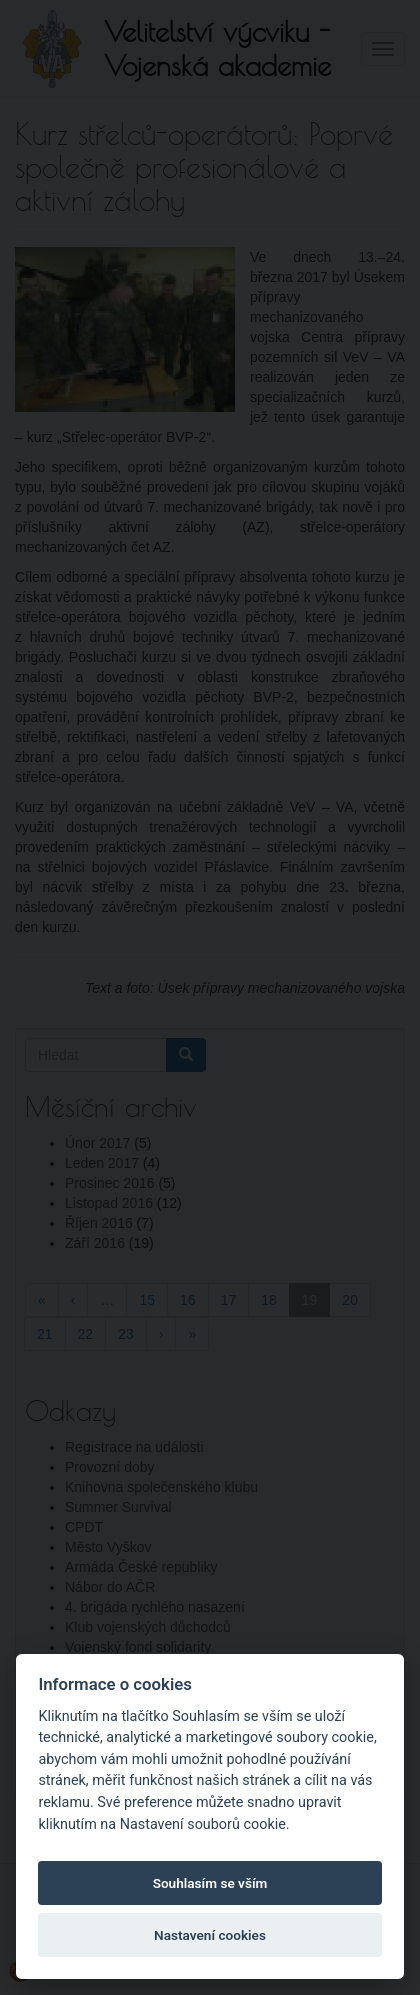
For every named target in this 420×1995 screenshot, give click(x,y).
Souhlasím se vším (210, 1883)
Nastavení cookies (210, 1935)
